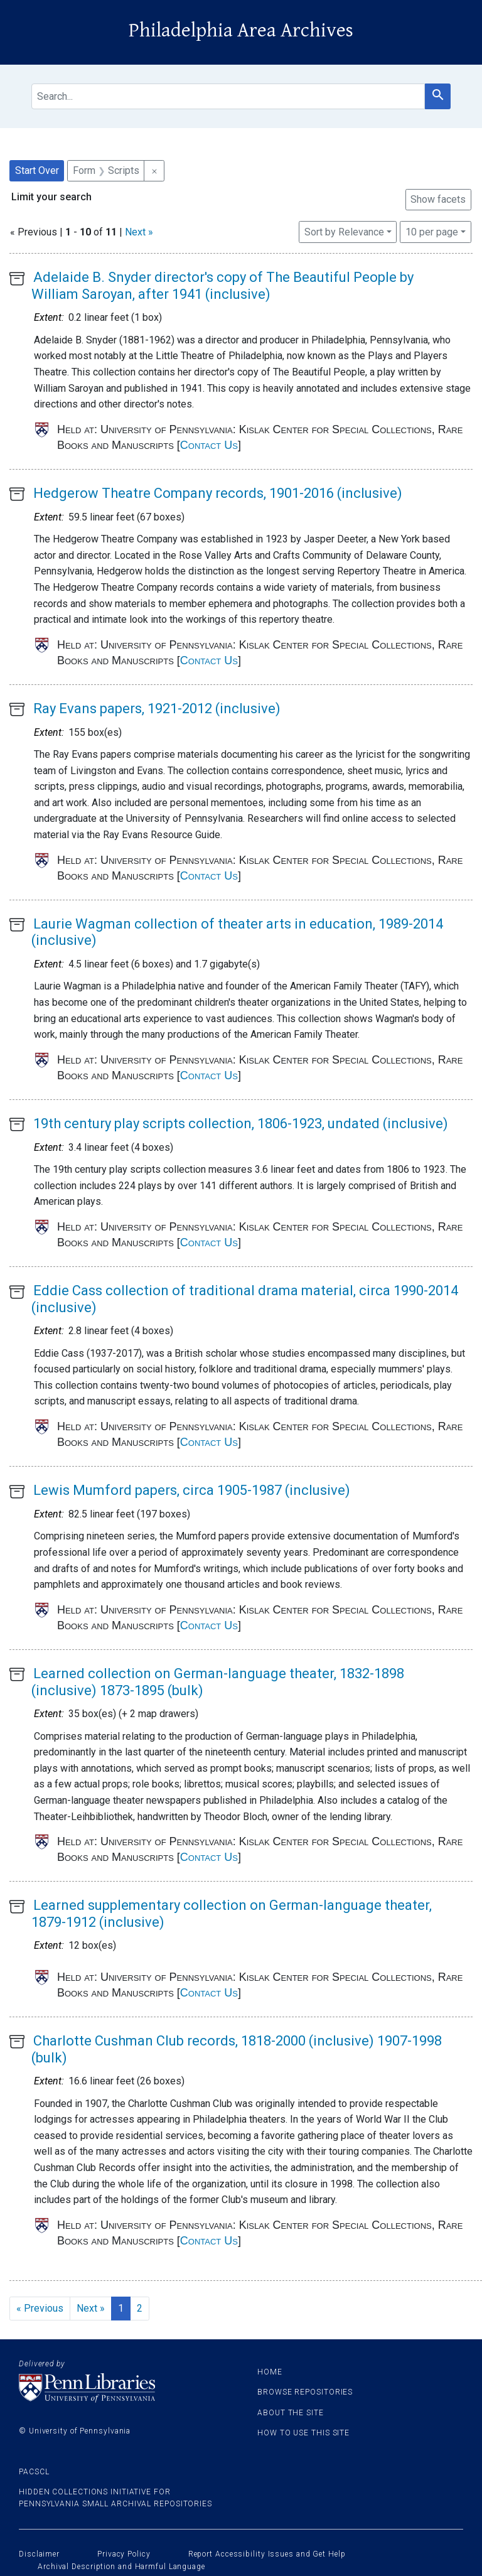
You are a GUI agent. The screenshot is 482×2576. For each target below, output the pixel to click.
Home (269, 2372)
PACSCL (34, 2471)
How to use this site (303, 2432)
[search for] (228, 96)
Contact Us (209, 445)
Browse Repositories (305, 2392)
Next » (139, 232)
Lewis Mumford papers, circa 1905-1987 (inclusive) (191, 1490)
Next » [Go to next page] (91, 2308)
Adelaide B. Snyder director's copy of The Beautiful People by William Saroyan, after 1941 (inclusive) (222, 285)
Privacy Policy (124, 2554)
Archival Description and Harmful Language (121, 2566)
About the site (290, 2412)
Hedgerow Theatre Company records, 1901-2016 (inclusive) (217, 493)
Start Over (37, 170)
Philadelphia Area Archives (241, 30)
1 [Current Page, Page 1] (121, 2308)
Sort (344, 232)
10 (431, 231)
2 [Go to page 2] (139, 2308)
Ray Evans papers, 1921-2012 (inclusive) (157, 708)
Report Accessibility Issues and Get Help (267, 2554)
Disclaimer (39, 2554)
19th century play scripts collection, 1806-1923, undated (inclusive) (240, 1123)
